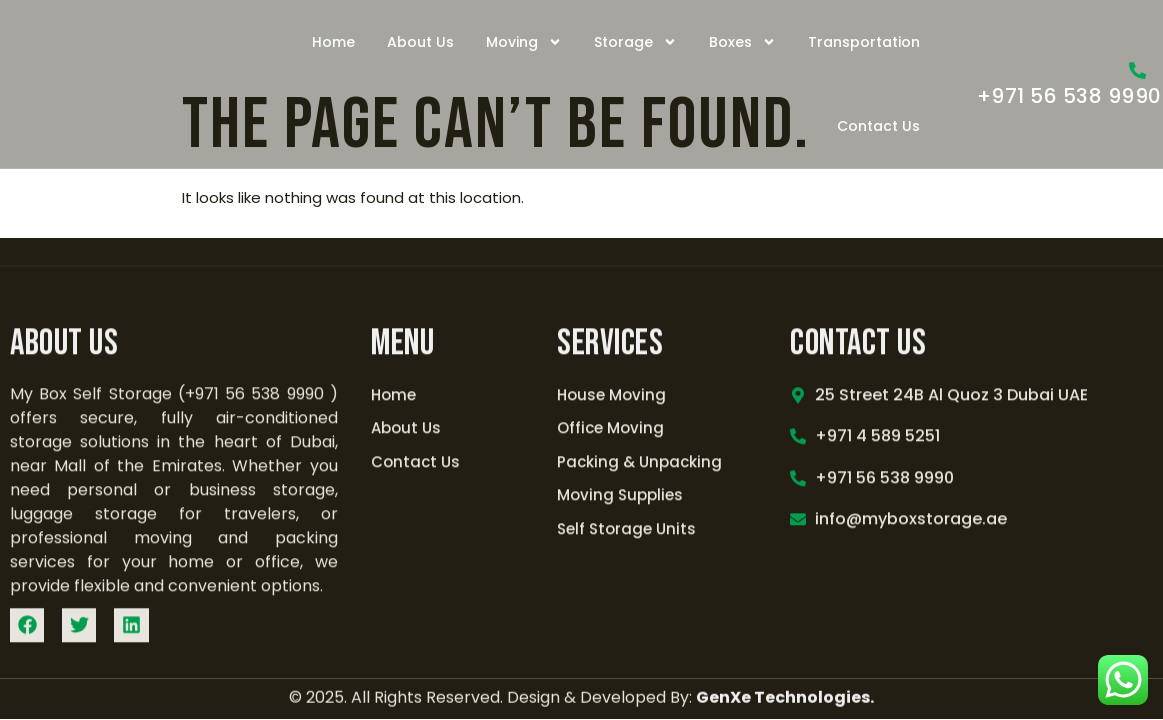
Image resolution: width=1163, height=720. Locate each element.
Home (333, 42)
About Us (420, 42)
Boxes (742, 42)
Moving (524, 42)
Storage (635, 42)
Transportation (864, 42)
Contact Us (878, 126)
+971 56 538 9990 (1069, 96)
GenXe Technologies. (785, 618)
